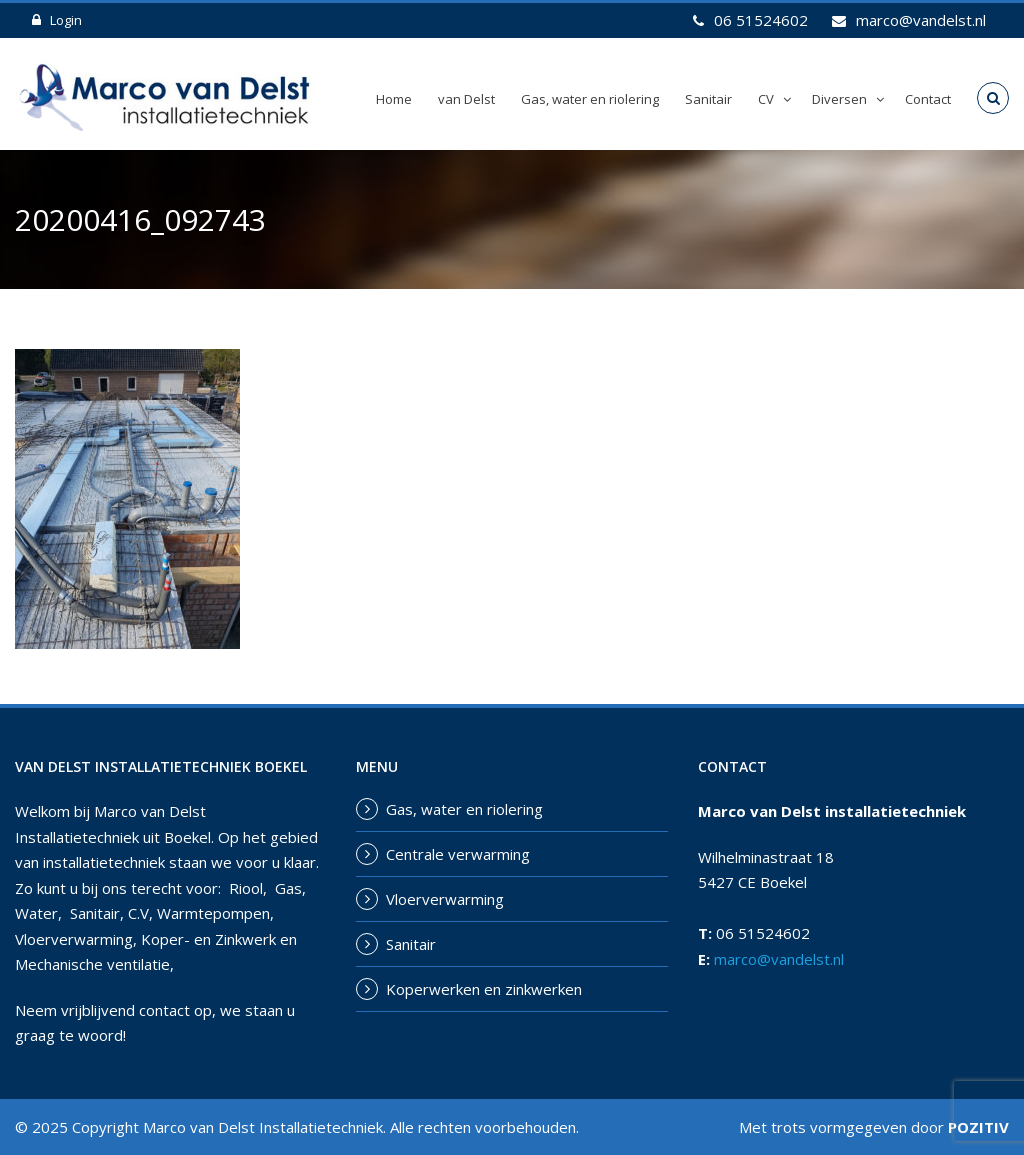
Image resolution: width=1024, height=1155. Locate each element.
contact (164, 1010)
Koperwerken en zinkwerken (484, 989)
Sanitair (708, 99)
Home (394, 99)
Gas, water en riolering (590, 99)
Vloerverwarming (445, 899)
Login (57, 20)
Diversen (839, 99)
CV (766, 99)
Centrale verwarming (458, 854)
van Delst (466, 99)
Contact (928, 99)
